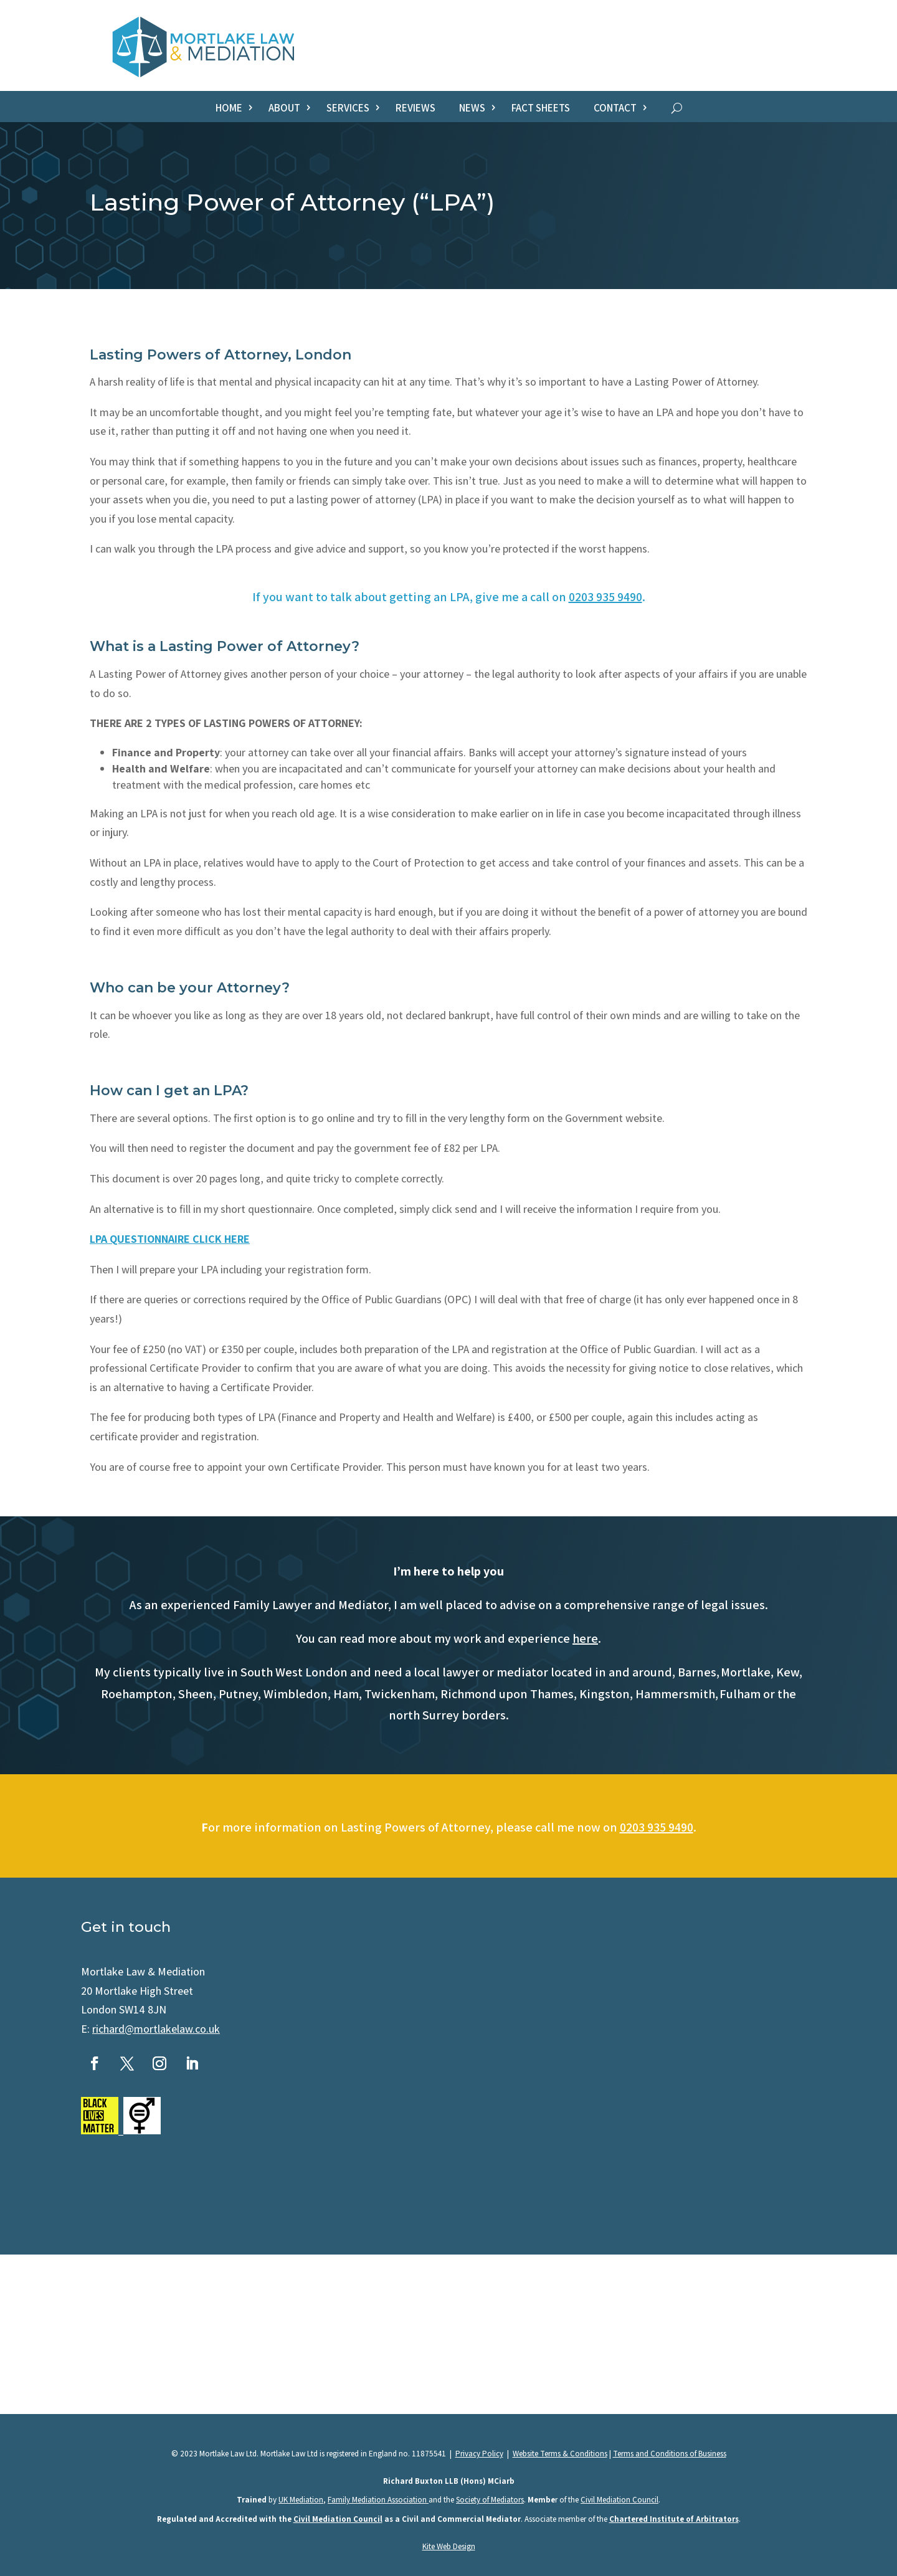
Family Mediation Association (378, 2499)
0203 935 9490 (605, 597)
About (284, 109)
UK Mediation (300, 2499)
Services (347, 109)
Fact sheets (540, 109)
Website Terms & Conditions (560, 2453)
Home (229, 109)
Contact (615, 109)
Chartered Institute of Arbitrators (674, 2519)
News (472, 109)
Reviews (415, 109)
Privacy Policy (479, 2453)
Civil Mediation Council (619, 2499)
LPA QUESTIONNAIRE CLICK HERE (170, 1239)
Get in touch (126, 1927)
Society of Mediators (490, 2499)
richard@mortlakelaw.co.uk (156, 2029)
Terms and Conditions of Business (669, 2453)
